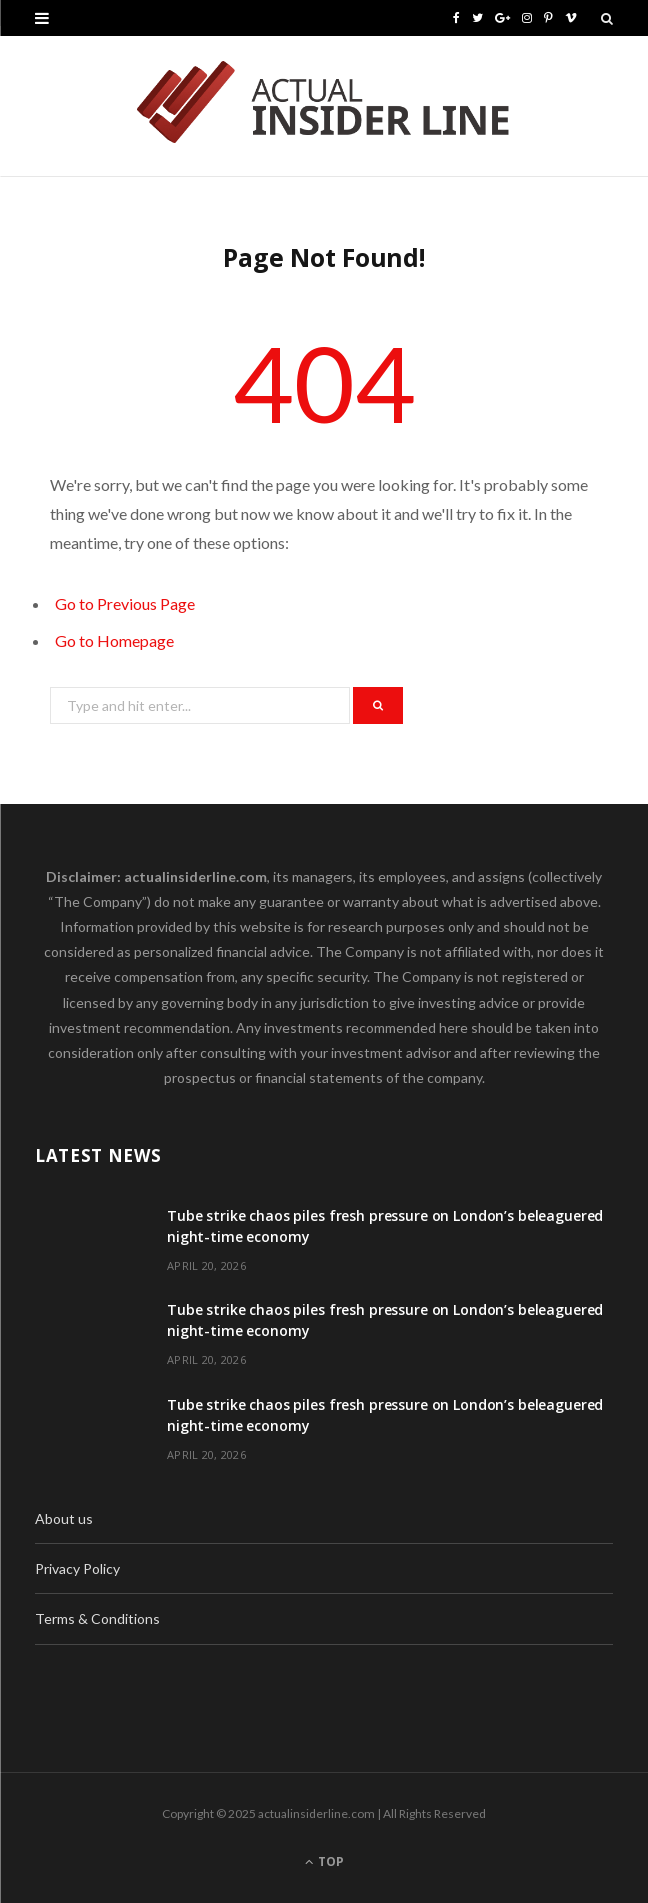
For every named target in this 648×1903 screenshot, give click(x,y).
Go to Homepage (114, 640)
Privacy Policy (77, 1568)
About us (64, 1518)
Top (324, 1861)
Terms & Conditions (97, 1618)
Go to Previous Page (125, 603)
